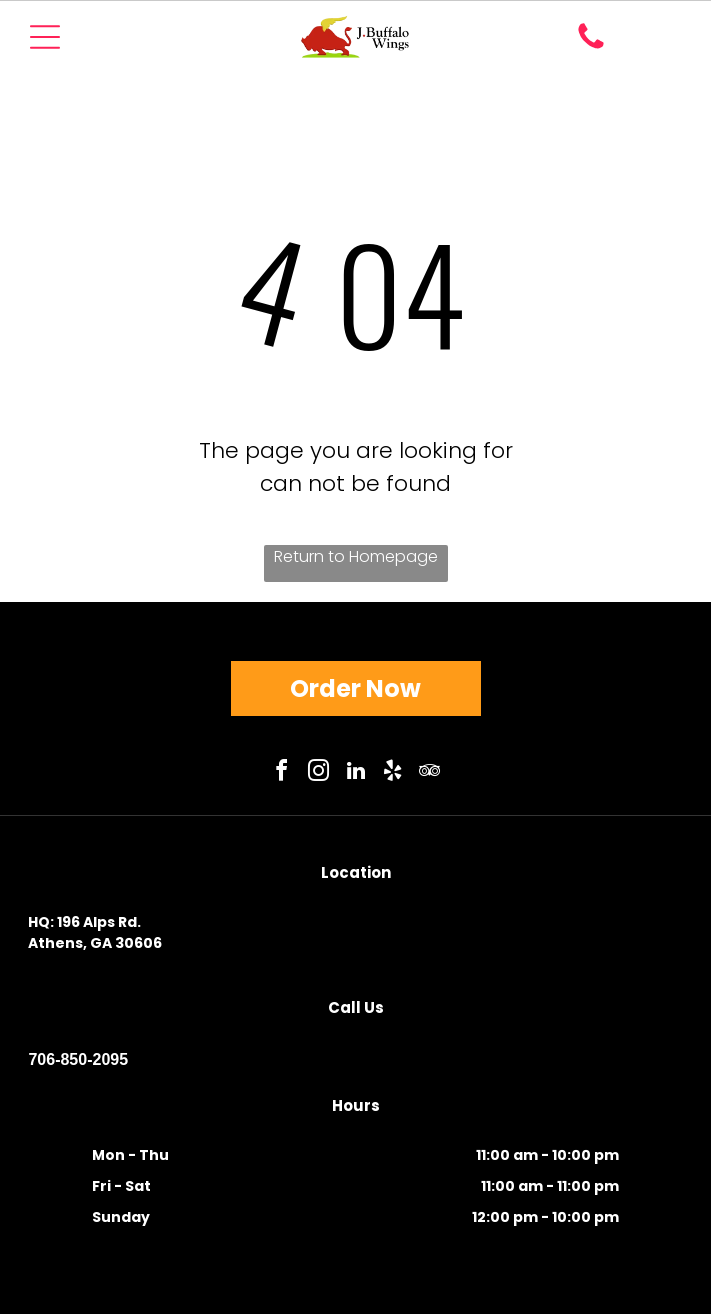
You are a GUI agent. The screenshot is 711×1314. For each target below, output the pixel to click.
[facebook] (282, 773)
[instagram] (319, 773)
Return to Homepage (356, 556)
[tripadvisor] (430, 773)
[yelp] (393, 773)
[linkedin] (356, 773)
